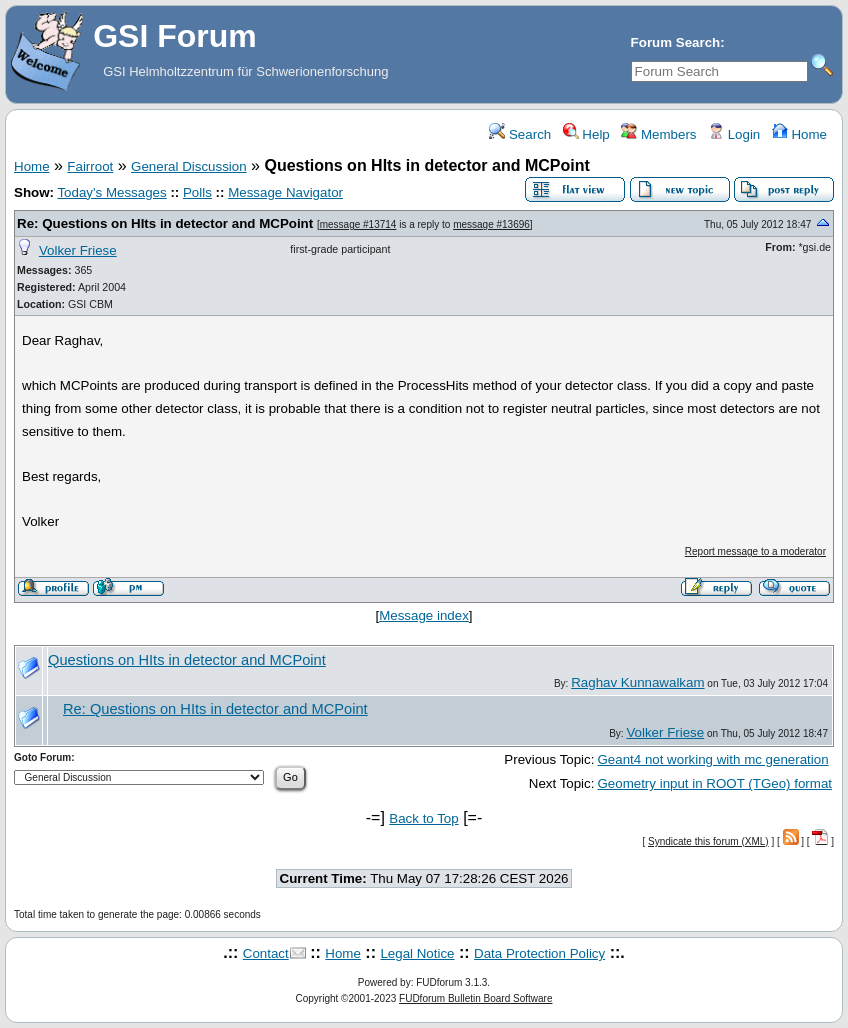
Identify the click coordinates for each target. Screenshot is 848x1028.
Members (658, 134)
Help (586, 134)
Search (520, 134)
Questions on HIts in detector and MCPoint (187, 660)
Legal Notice (417, 953)
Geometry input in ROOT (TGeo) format (714, 783)
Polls (197, 192)
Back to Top (423, 818)
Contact (266, 953)
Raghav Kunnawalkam (637, 682)
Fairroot (90, 166)
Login (734, 134)
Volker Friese (78, 250)
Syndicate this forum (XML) (708, 841)
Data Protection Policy (539, 953)
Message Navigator (285, 192)
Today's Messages (111, 192)
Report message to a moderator (755, 551)
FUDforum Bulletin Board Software (475, 998)
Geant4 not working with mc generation (712, 759)
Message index (424, 615)
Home (799, 134)
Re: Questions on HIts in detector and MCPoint (165, 223)
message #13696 (491, 224)
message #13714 (358, 224)
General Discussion (189, 166)
